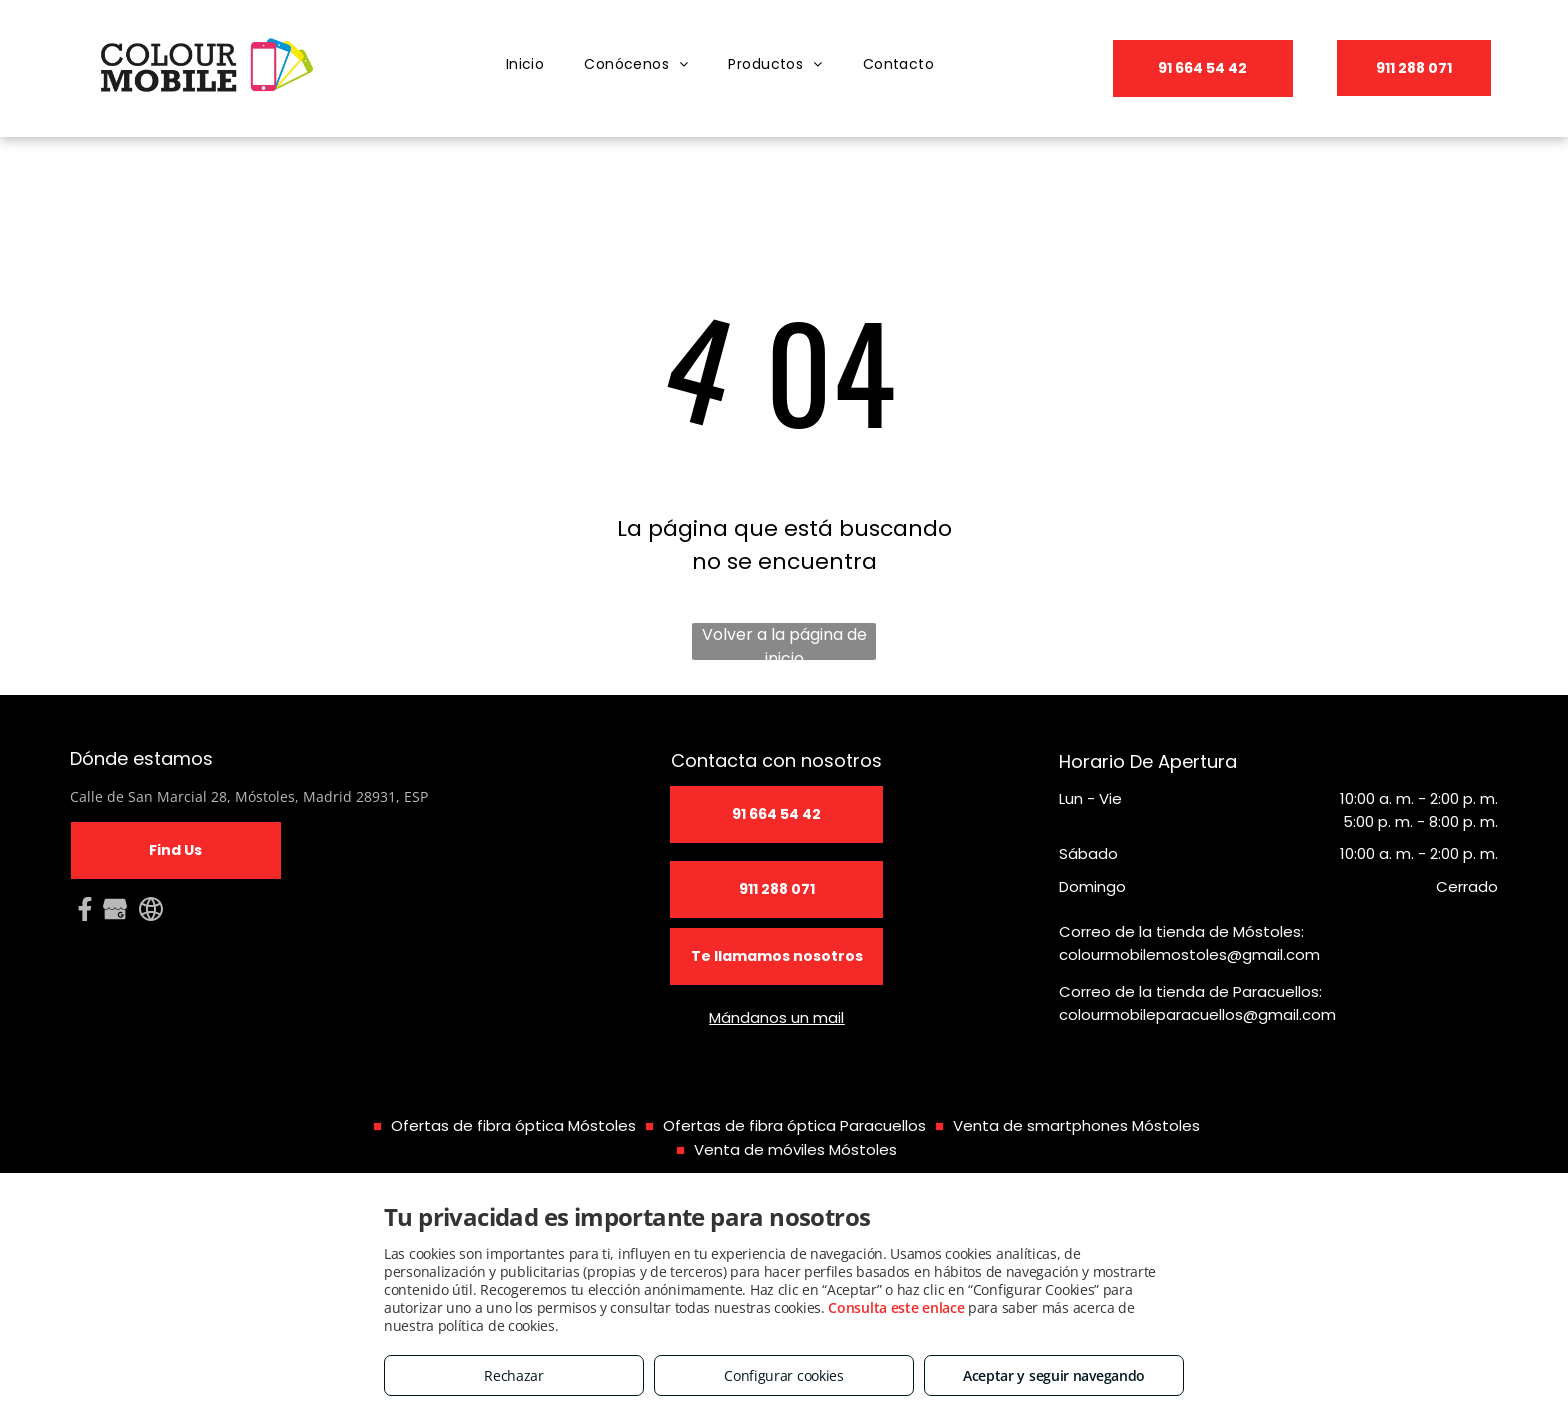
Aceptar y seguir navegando (1054, 1375)
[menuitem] (525, 64)
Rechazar (514, 1375)
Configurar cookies (784, 1375)
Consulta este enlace (896, 1307)
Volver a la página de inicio (784, 641)
